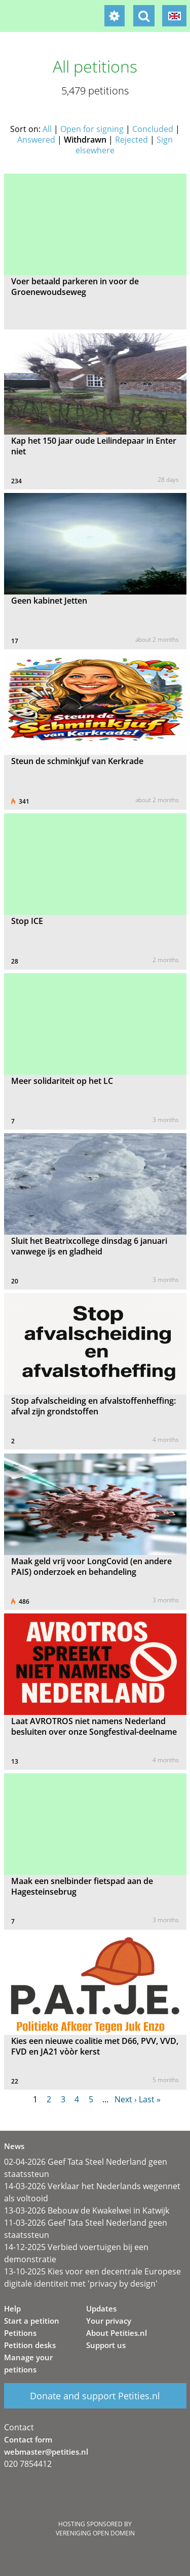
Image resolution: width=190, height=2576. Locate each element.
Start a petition (31, 2321)
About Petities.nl (116, 2333)
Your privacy (108, 2321)
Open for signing (92, 129)
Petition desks (30, 2345)
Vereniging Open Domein (95, 2533)
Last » (150, 2099)
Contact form (28, 2439)
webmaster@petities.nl (46, 2452)
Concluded (152, 129)
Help (12, 2308)
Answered (36, 139)
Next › (126, 2099)
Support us (106, 2345)
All (47, 129)
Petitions (20, 2333)
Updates (101, 2308)
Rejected (131, 139)
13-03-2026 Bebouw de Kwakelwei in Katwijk (86, 2210)
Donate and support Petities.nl (95, 2396)
